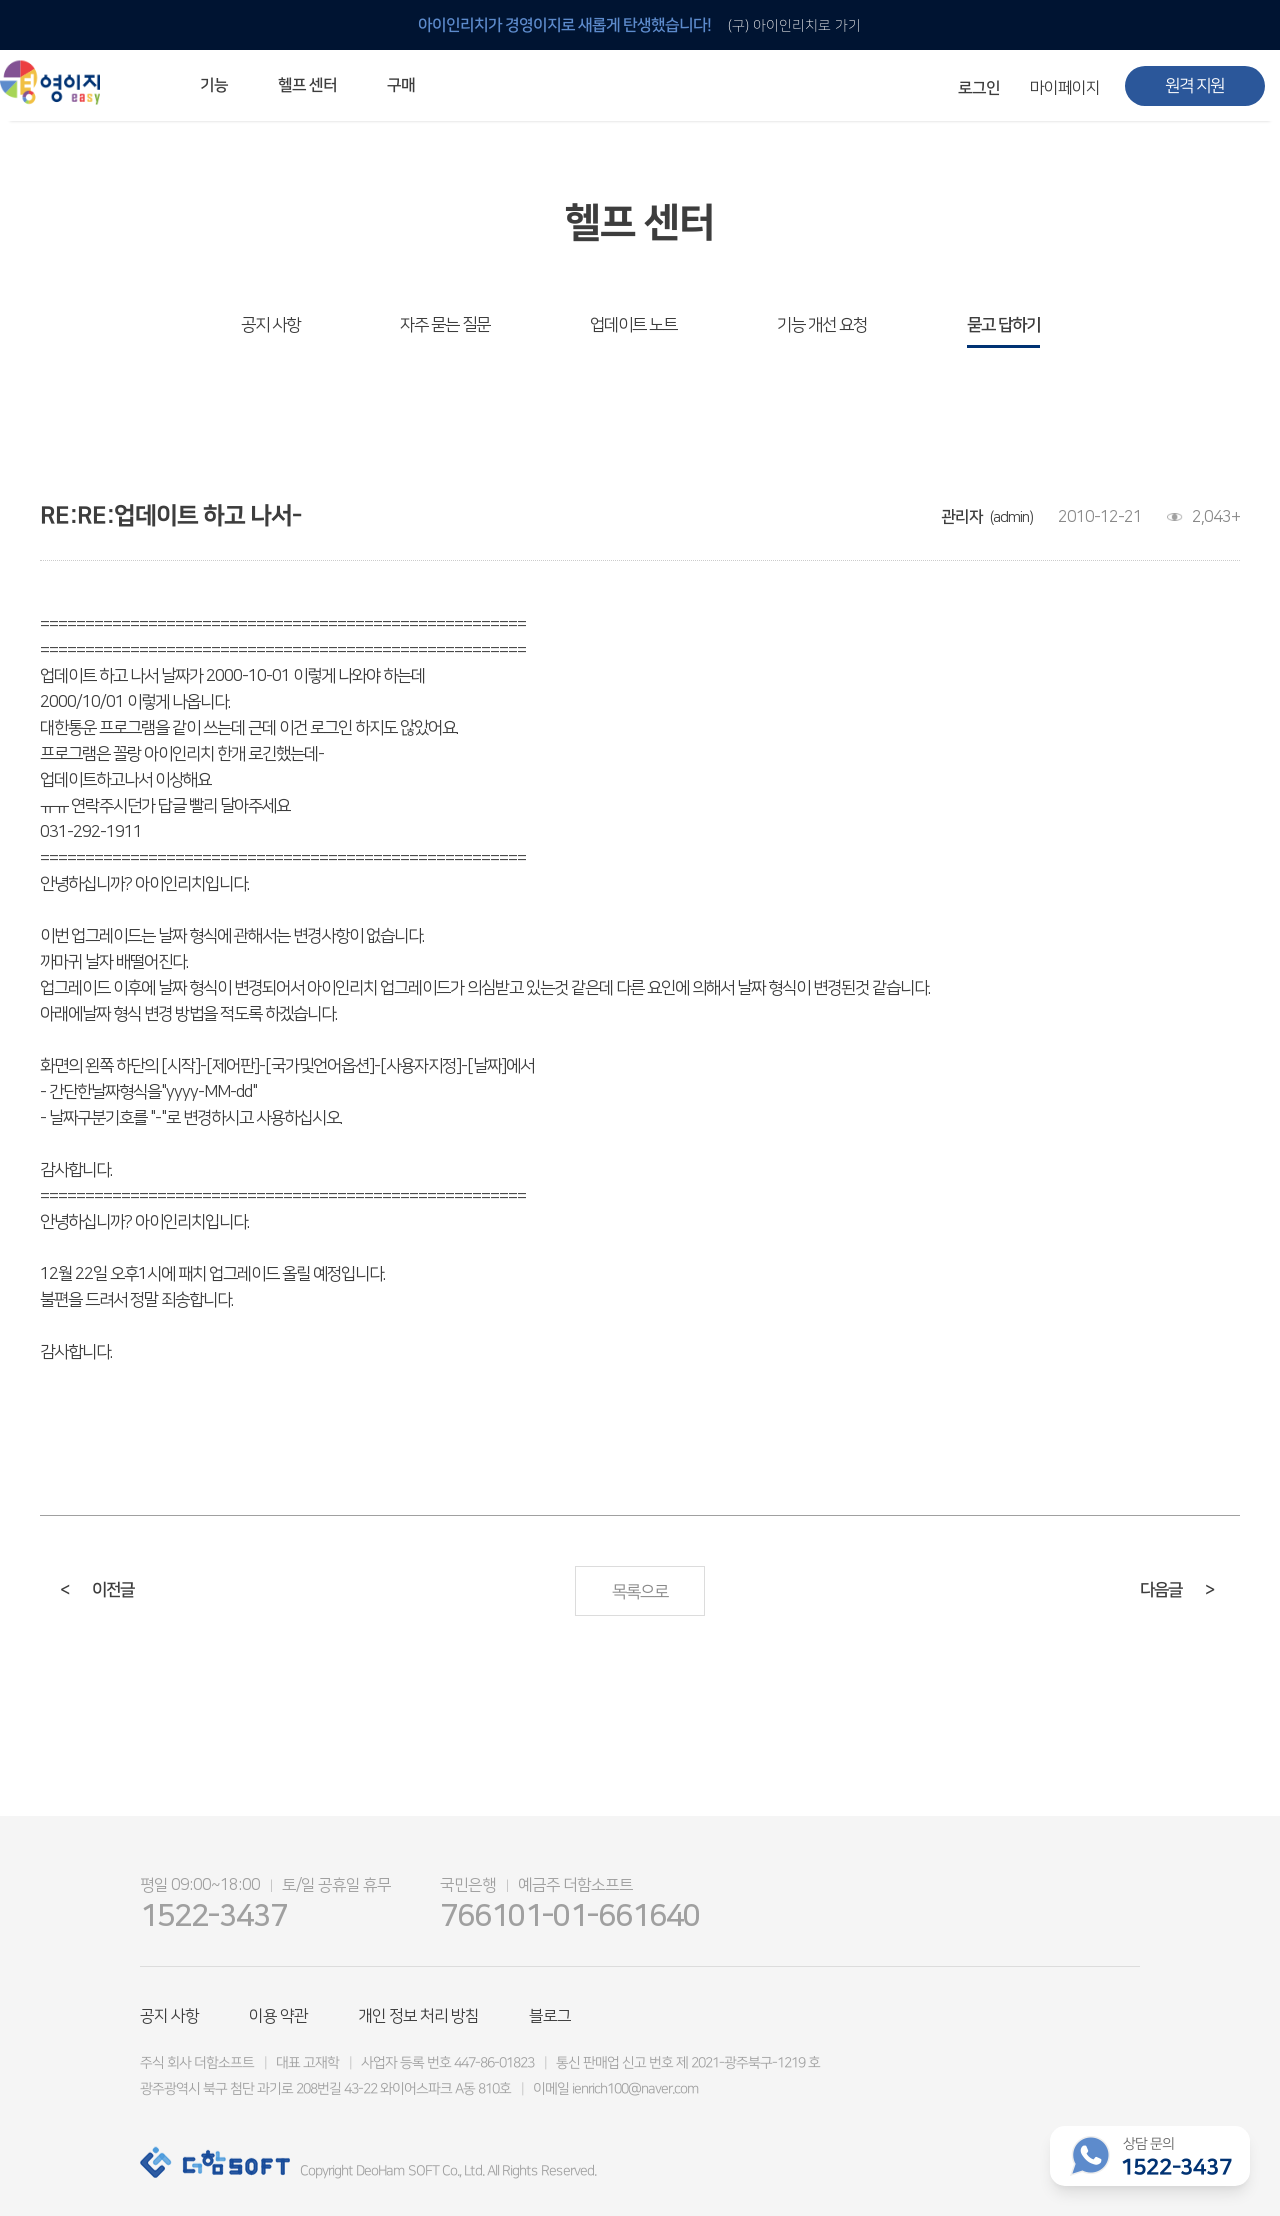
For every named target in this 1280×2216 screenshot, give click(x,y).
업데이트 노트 (633, 325)
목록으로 (640, 1592)
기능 (214, 85)
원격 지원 (1194, 86)
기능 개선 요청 (822, 325)
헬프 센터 (307, 85)
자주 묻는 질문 (445, 325)
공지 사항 (270, 325)
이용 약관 (278, 2016)
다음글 (1177, 1590)
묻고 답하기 (1003, 325)
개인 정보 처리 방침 (418, 2016)
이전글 (97, 1590)
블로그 (550, 2016)
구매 (401, 85)
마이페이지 (1065, 88)
